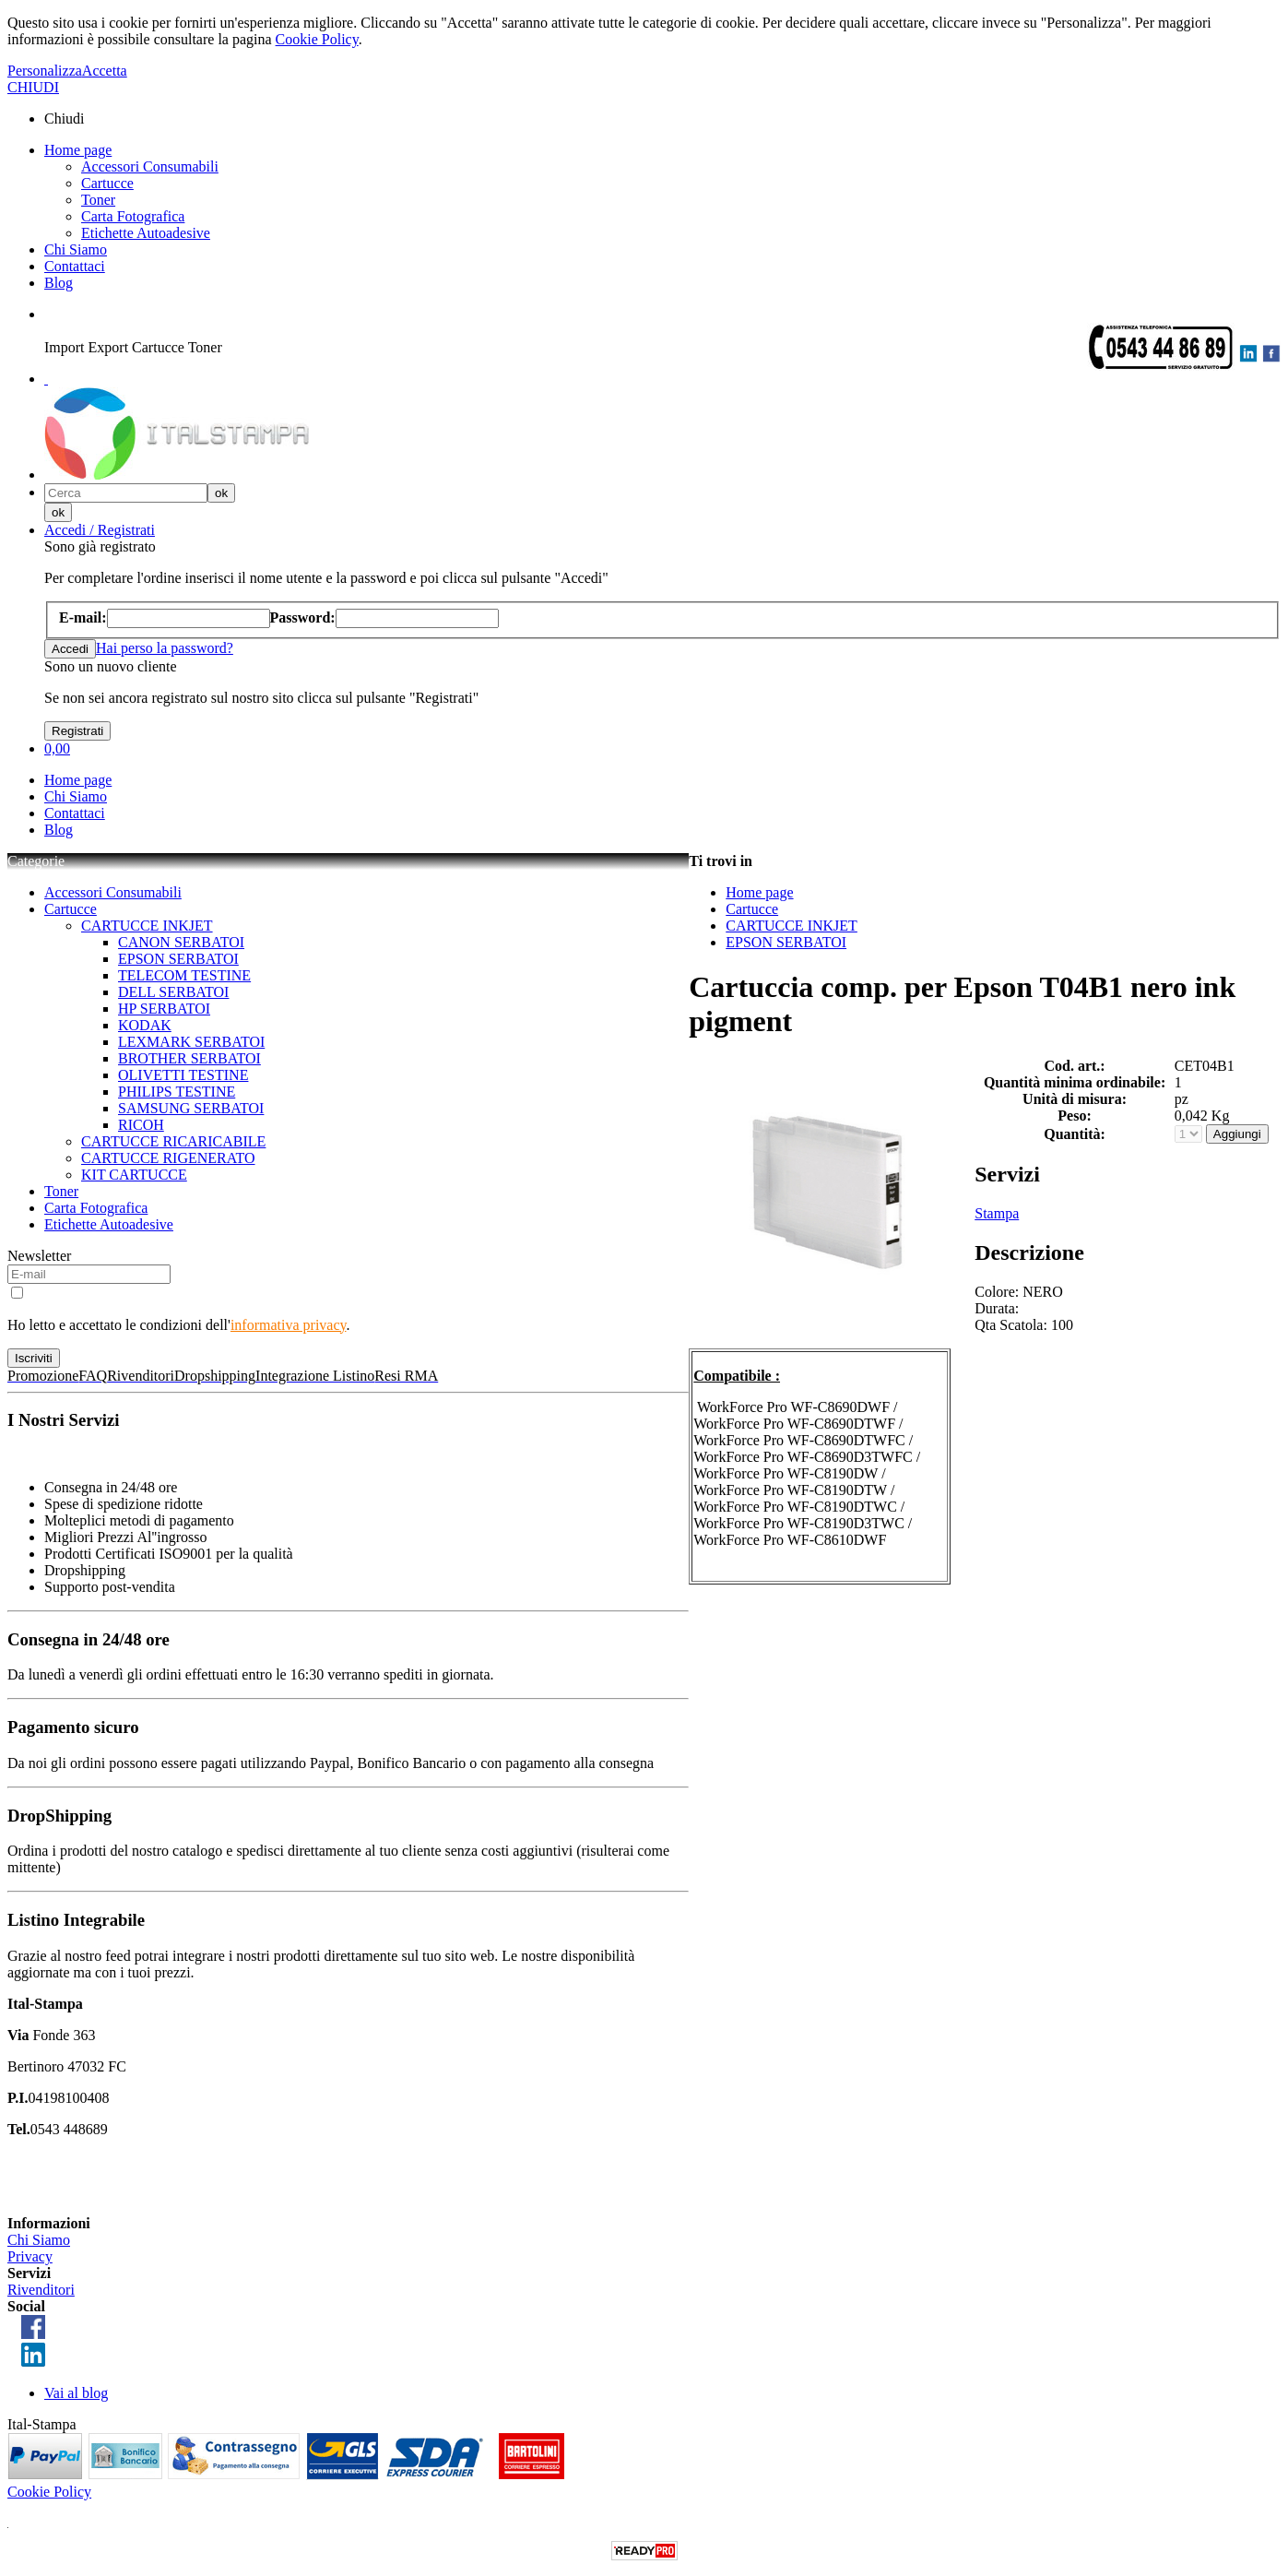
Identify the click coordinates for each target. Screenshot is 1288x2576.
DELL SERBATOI (173, 992)
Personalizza (44, 70)
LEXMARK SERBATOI (191, 1042)
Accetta (104, 70)
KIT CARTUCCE (134, 1174)
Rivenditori (41, 2289)
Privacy (30, 2256)
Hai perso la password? (164, 648)
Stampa (997, 1213)
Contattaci (74, 266)
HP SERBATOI (164, 1008)
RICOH (141, 1125)
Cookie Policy (317, 39)
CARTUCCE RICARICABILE (173, 1141)
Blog (58, 283)
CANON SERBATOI (181, 942)
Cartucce (107, 183)
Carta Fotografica (132, 216)
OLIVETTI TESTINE (183, 1075)
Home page (78, 150)
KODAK (144, 1025)
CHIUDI (33, 87)
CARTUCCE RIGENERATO (168, 1158)
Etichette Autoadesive (145, 233)
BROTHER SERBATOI (189, 1058)
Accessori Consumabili (150, 166)
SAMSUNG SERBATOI (191, 1108)
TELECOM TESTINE (184, 975)
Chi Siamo (75, 249)
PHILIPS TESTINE (176, 1091)
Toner (98, 200)
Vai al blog (76, 2393)
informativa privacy (288, 1325)
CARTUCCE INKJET (147, 925)
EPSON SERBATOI (178, 959)
